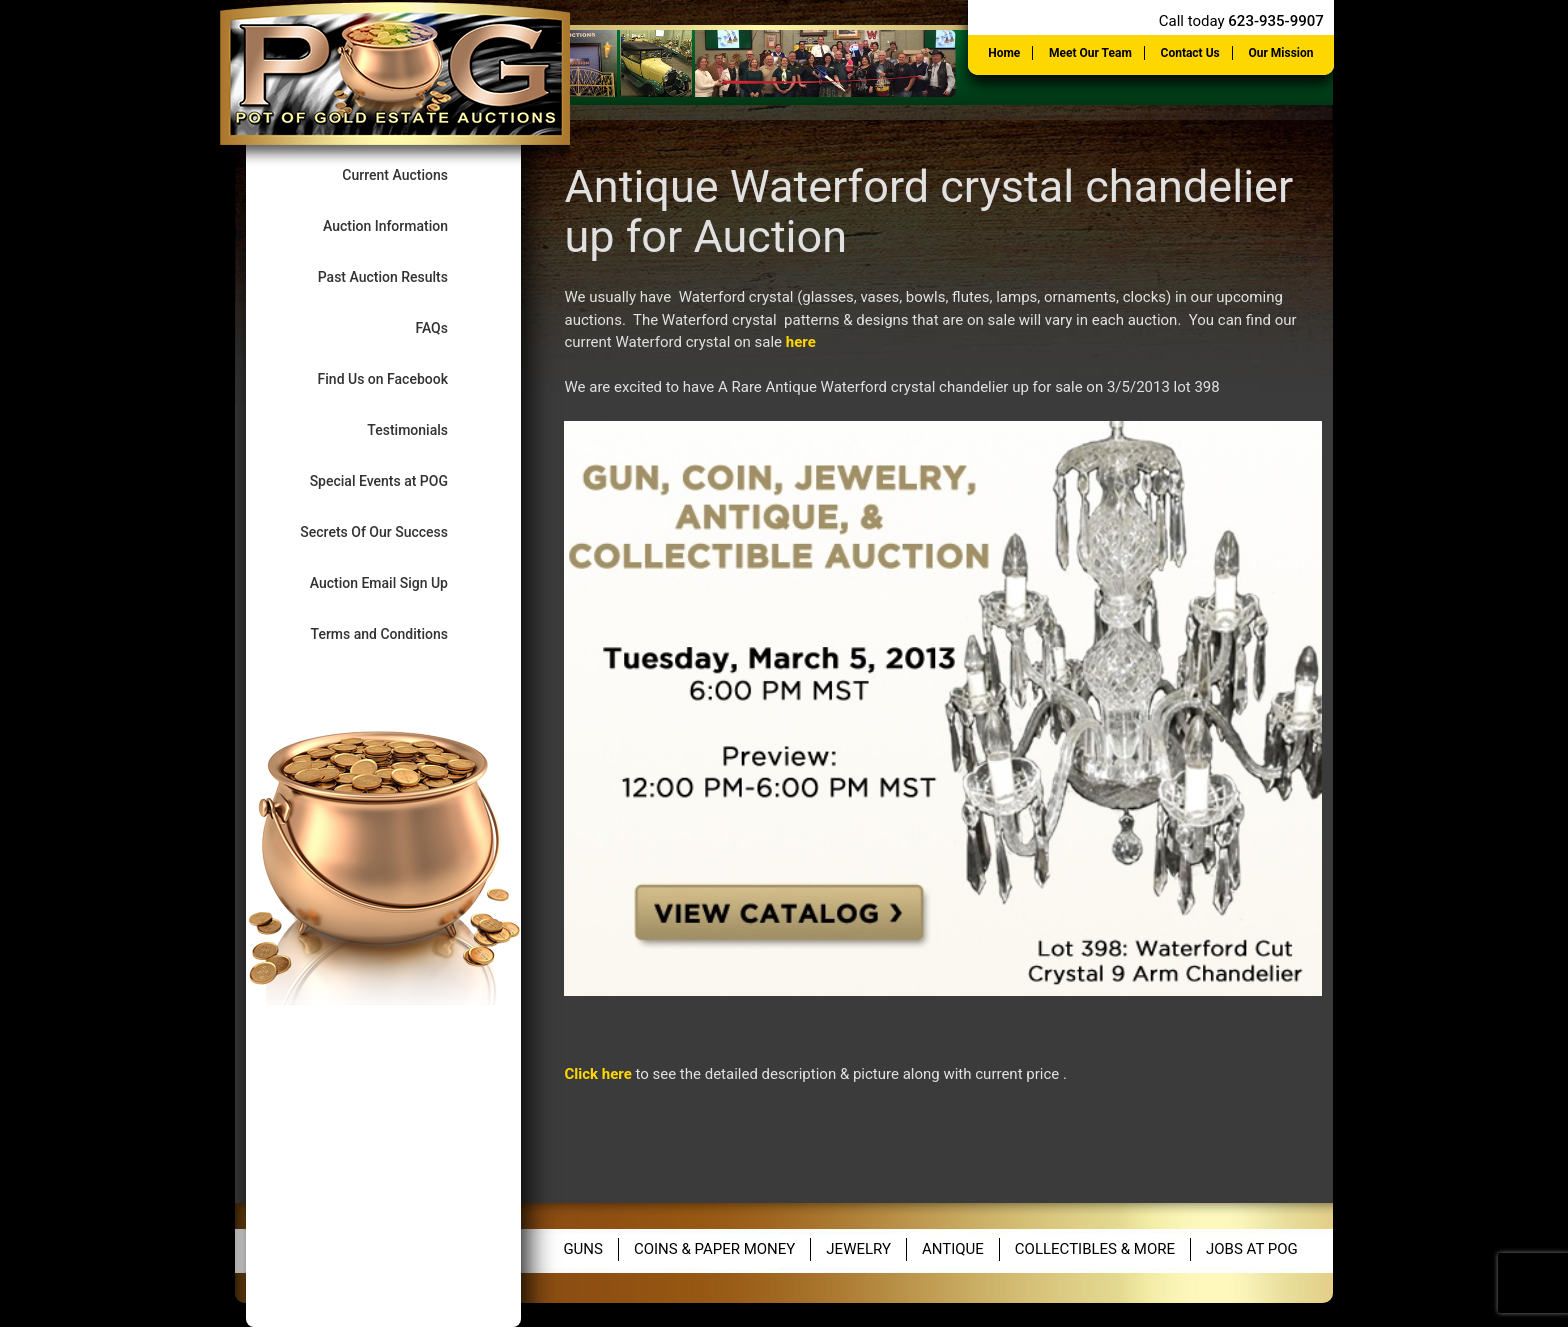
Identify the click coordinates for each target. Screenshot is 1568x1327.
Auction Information (402, 225)
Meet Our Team (1090, 53)
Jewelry (858, 1249)
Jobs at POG (1252, 1249)
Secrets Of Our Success (390, 531)
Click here (597, 1074)
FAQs (448, 327)
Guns (583, 1249)
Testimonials (424, 429)
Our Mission (1280, 53)
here (801, 342)
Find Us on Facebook (400, 378)
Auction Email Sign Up (396, 582)
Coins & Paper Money (714, 1249)
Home (1004, 53)
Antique (953, 1249)
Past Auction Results (400, 276)
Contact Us (1190, 53)
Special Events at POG (396, 480)
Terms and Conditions (396, 633)
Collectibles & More (1095, 1249)
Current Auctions (411, 174)
